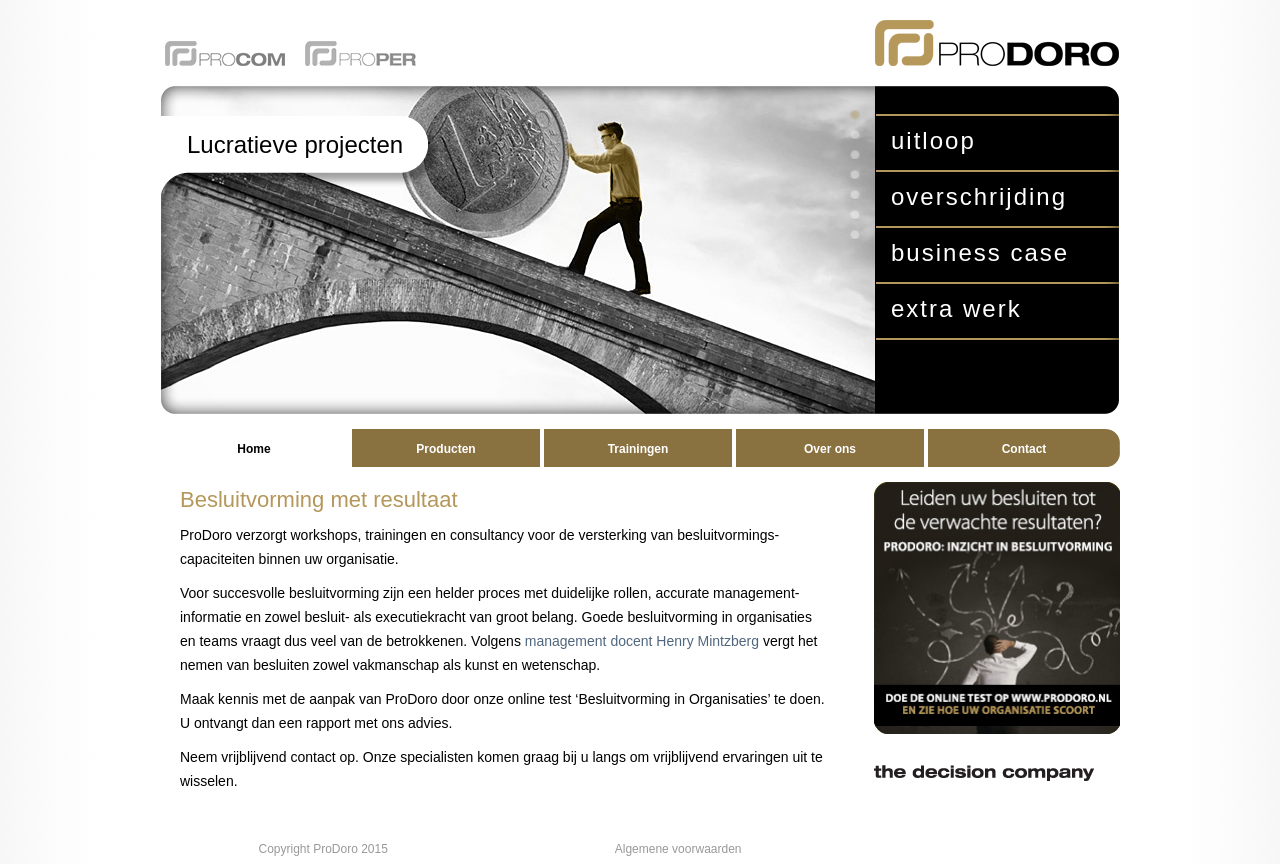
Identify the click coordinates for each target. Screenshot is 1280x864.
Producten (445, 449)
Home (253, 449)
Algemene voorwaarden (678, 849)
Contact (1024, 449)
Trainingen (638, 449)
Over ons (830, 449)
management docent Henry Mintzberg (642, 641)
